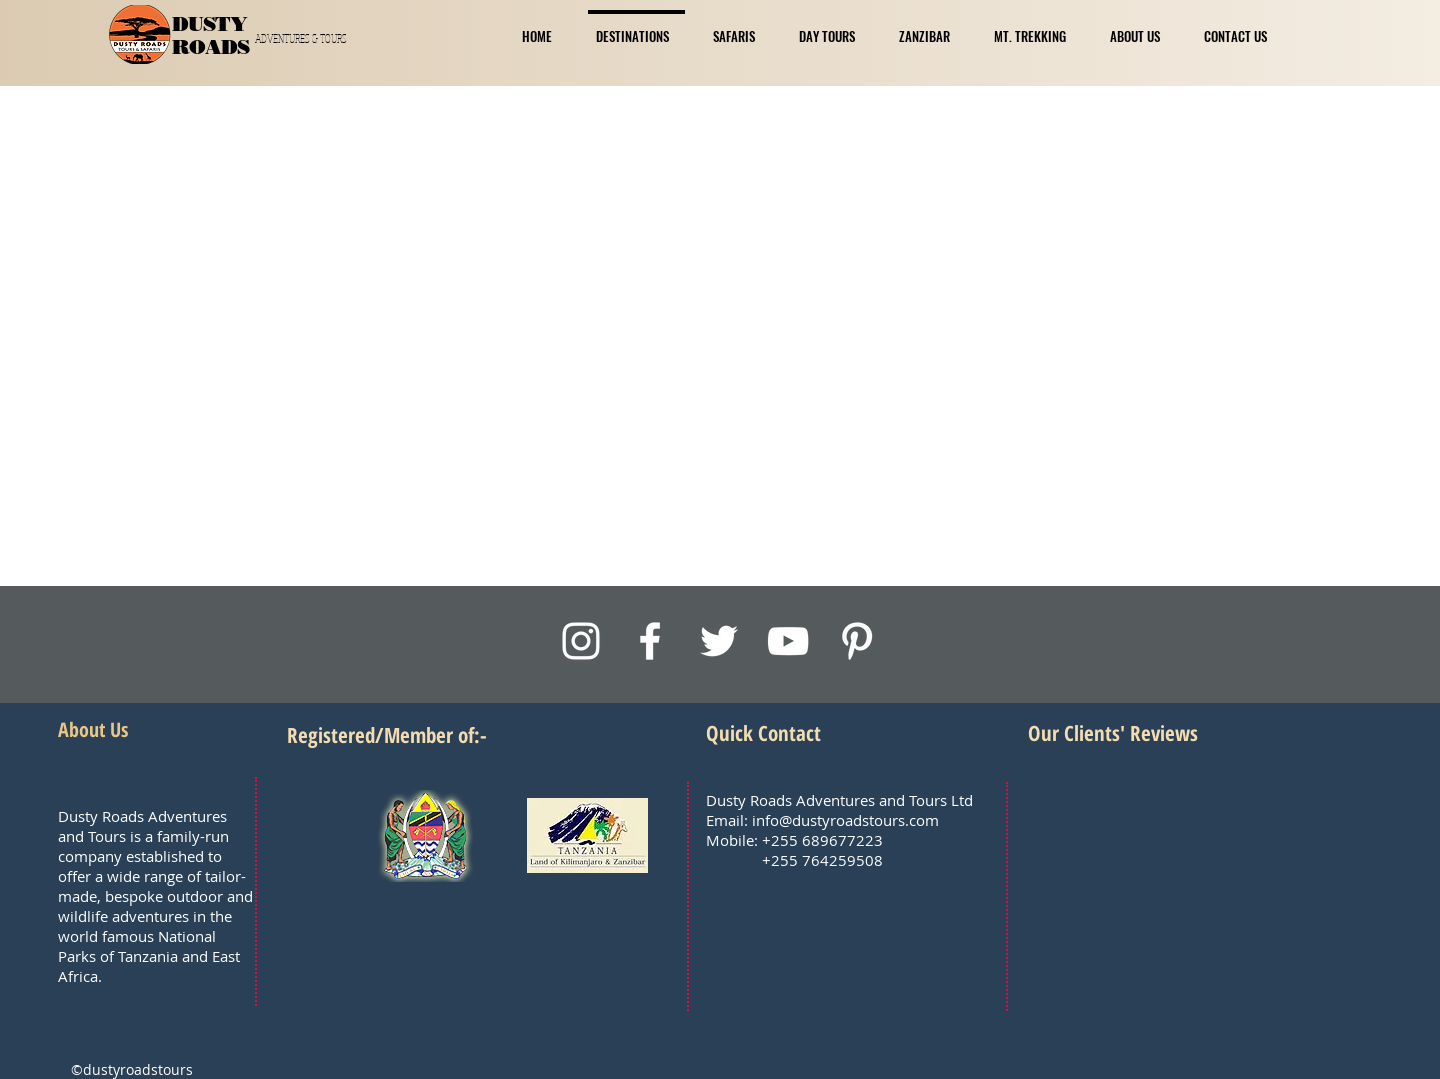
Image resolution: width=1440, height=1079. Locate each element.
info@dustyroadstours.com (845, 820)
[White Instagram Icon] (581, 641)
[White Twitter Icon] (719, 641)
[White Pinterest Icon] (857, 641)
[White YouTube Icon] (788, 641)
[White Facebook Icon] (650, 641)
